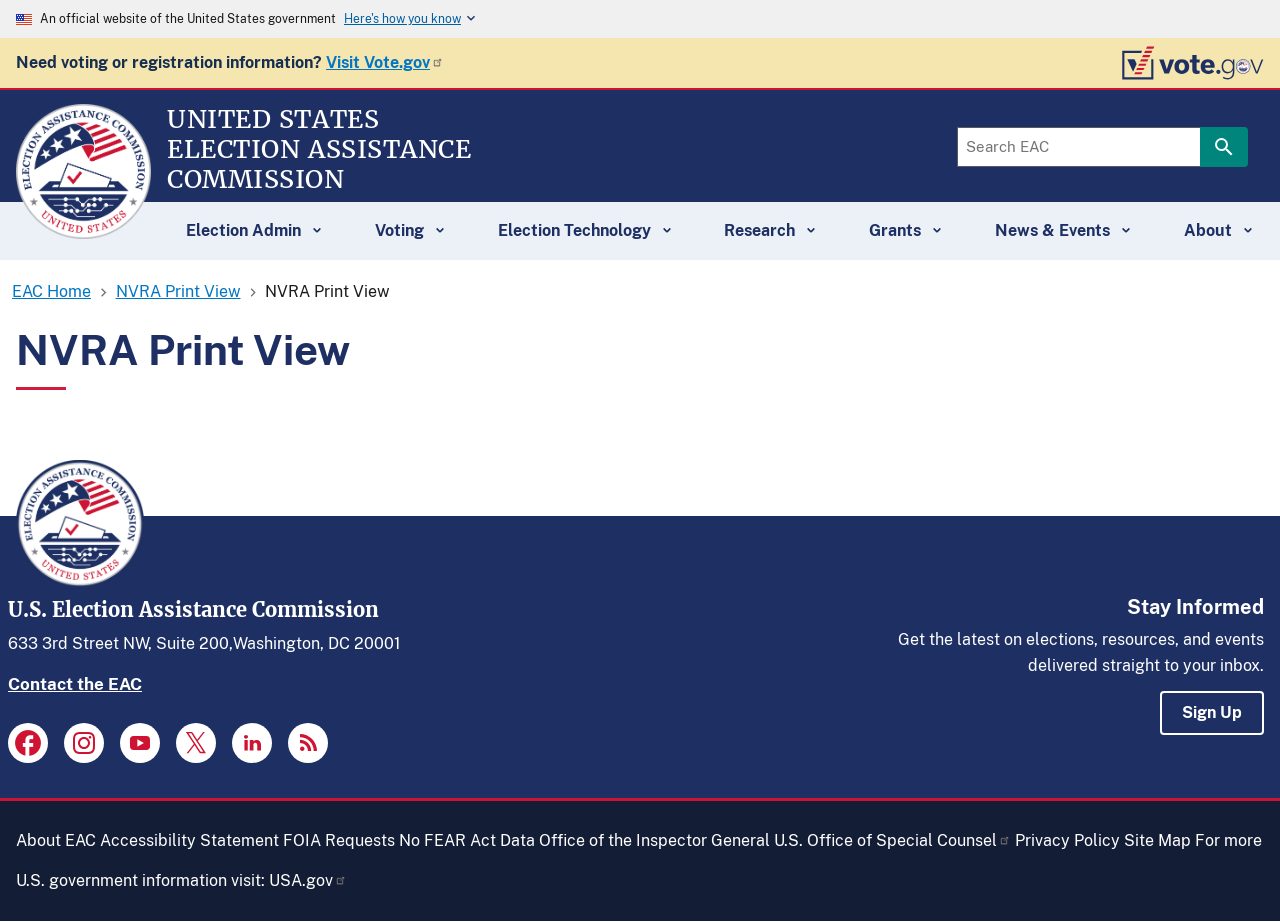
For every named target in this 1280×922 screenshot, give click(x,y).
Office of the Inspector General (654, 840)
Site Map (1157, 840)
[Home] (83, 230)
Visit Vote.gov (385, 62)
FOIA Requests (339, 840)
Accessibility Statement (189, 840)
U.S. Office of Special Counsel (892, 840)
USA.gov (308, 880)
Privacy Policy (1067, 840)
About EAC (56, 840)
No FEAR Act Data (467, 840)
